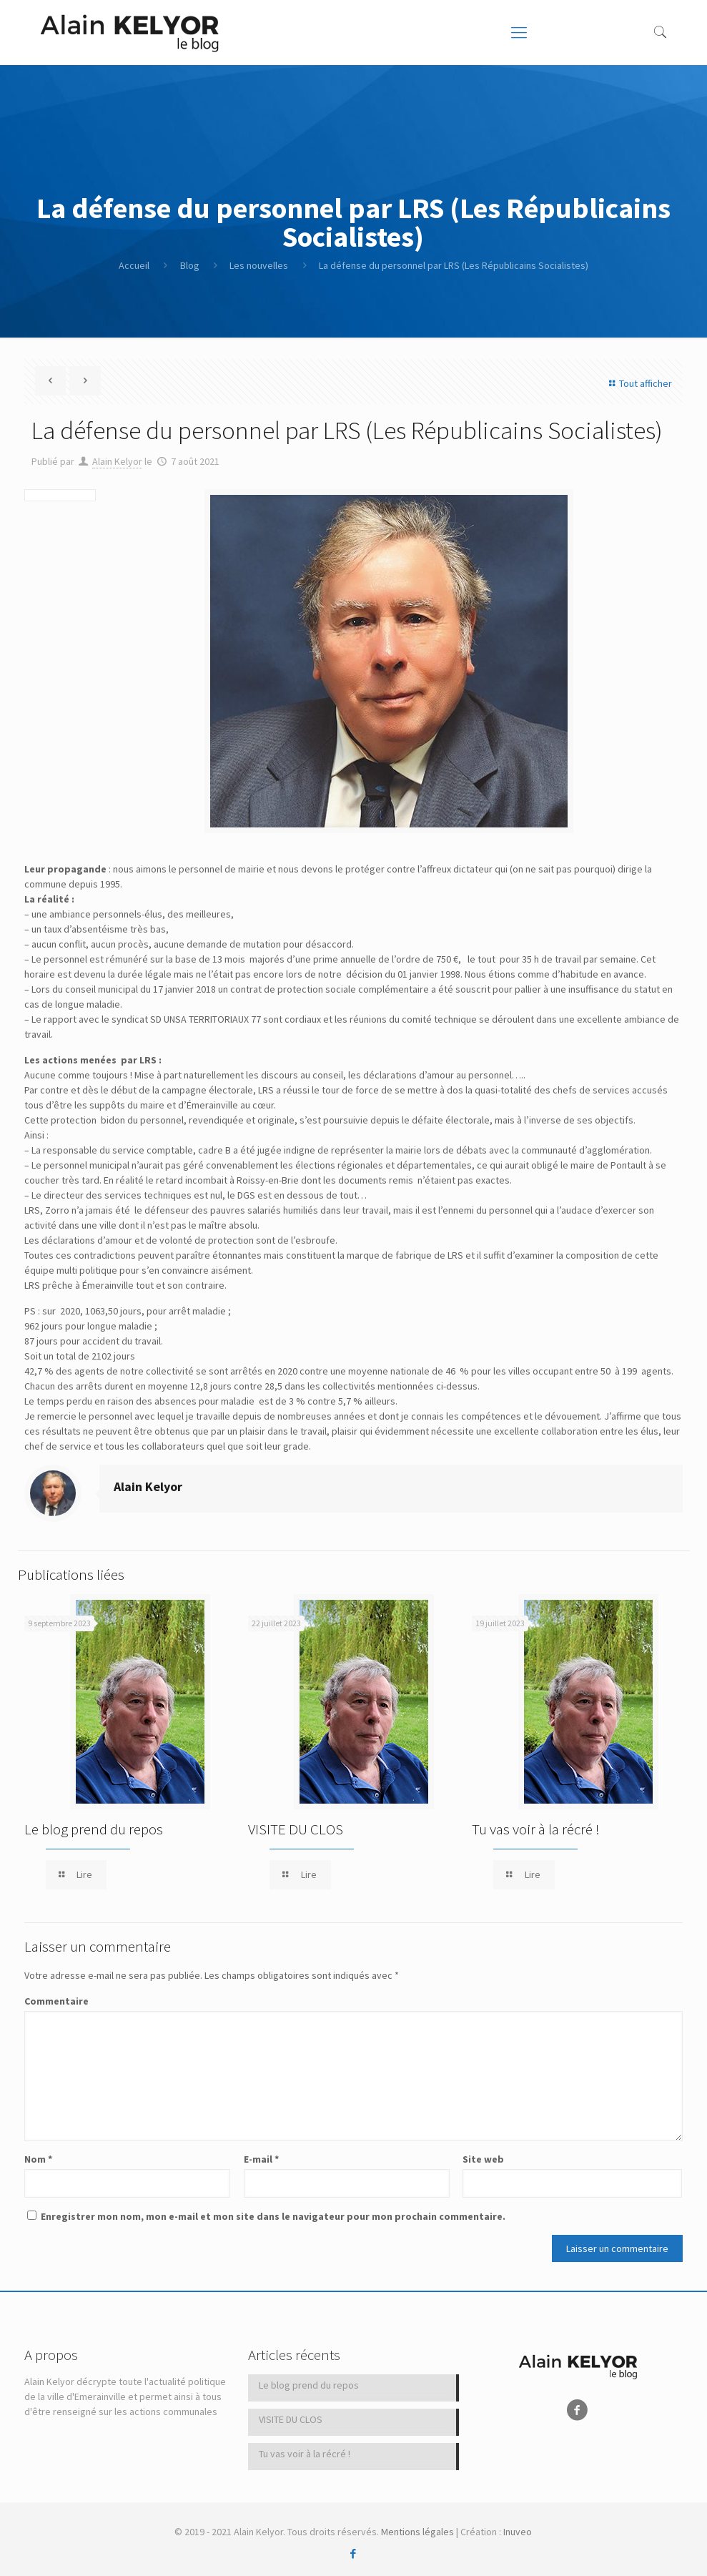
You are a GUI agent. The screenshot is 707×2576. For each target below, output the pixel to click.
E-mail (261, 2159)
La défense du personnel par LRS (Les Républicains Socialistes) (453, 265)
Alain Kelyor (117, 461)
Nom (38, 2159)
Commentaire (56, 2001)
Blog (189, 265)
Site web (483, 2159)
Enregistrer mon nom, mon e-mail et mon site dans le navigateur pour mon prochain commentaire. (273, 2216)
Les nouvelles (258, 265)
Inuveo (517, 2531)
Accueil (134, 265)
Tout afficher (638, 383)
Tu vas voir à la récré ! (536, 1829)
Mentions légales (417, 2531)
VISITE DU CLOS (295, 1829)
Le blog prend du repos (93, 1829)
